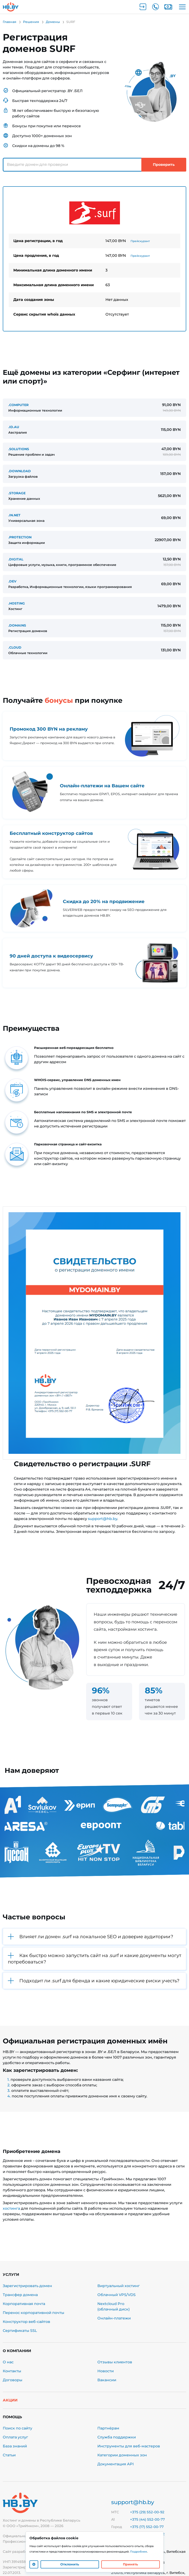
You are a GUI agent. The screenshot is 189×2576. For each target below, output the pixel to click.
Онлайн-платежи (114, 2318)
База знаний (15, 2446)
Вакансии (106, 2380)
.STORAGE (17, 493)
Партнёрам (108, 2428)
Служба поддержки (116, 2437)
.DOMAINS (17, 625)
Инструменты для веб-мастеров (128, 2446)
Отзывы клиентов (114, 2362)
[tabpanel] (94, 258)
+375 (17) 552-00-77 (147, 2527)
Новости (105, 2371)
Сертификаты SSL (20, 2330)
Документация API (115, 2464)
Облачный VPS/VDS (116, 2295)
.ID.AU (13, 427)
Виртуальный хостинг (118, 2286)
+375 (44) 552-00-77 (147, 2519)
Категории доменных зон (122, 2455)
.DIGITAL (15, 559)
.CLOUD (14, 647)
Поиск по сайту (17, 2428)
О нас (8, 2362)
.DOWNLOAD (19, 471)
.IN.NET (14, 515)
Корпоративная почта (24, 2304)
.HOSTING (16, 603)
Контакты (12, 2371)
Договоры (12, 2380)
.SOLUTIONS (18, 449)
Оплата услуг (15, 2437)
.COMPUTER (18, 405)
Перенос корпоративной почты (33, 2312)
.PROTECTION (20, 537)
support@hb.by (102, 1519)
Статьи (9, 2455)
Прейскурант (140, 241)
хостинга (11, 2208)
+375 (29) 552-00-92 (147, 2512)
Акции (10, 2400)
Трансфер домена (20, 2295)
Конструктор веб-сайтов (26, 2321)
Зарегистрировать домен (27, 2286)
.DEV (12, 581)
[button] (94, 1936)
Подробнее (138, 2551)
